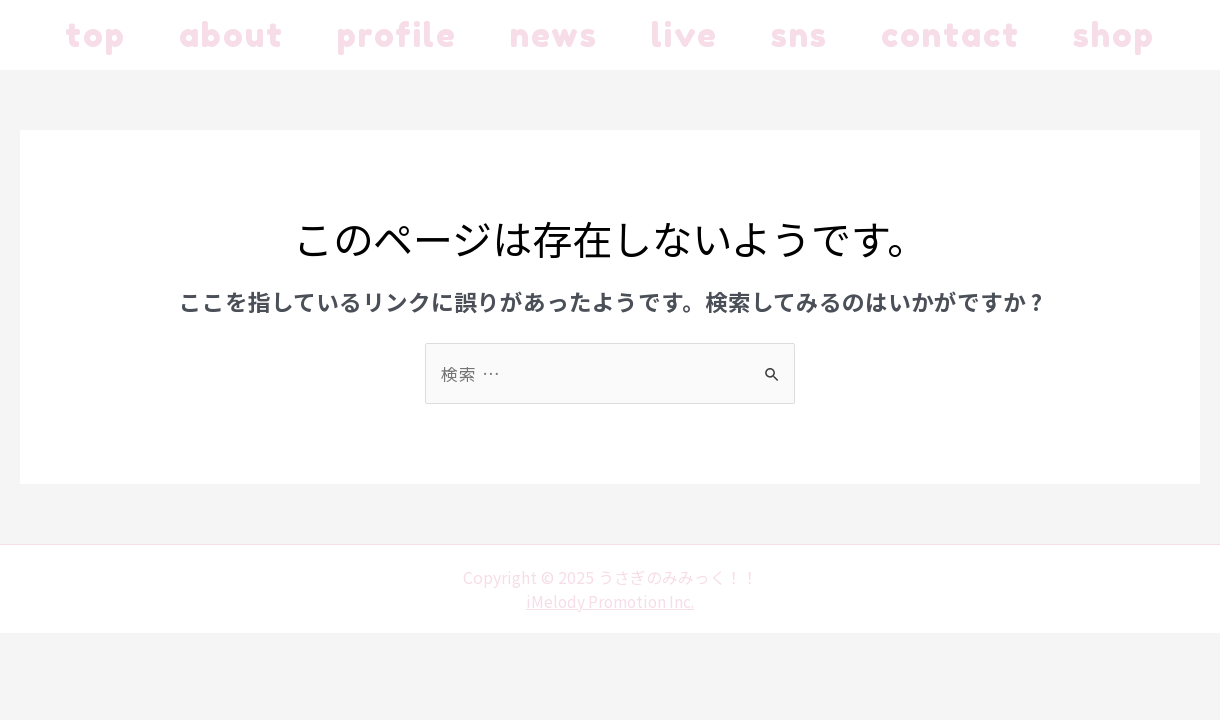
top (98, 35)
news (596, 35)
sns (867, 35)
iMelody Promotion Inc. (610, 671)
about (247, 35)
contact (1031, 35)
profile (426, 35)
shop (109, 105)
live (739, 35)
